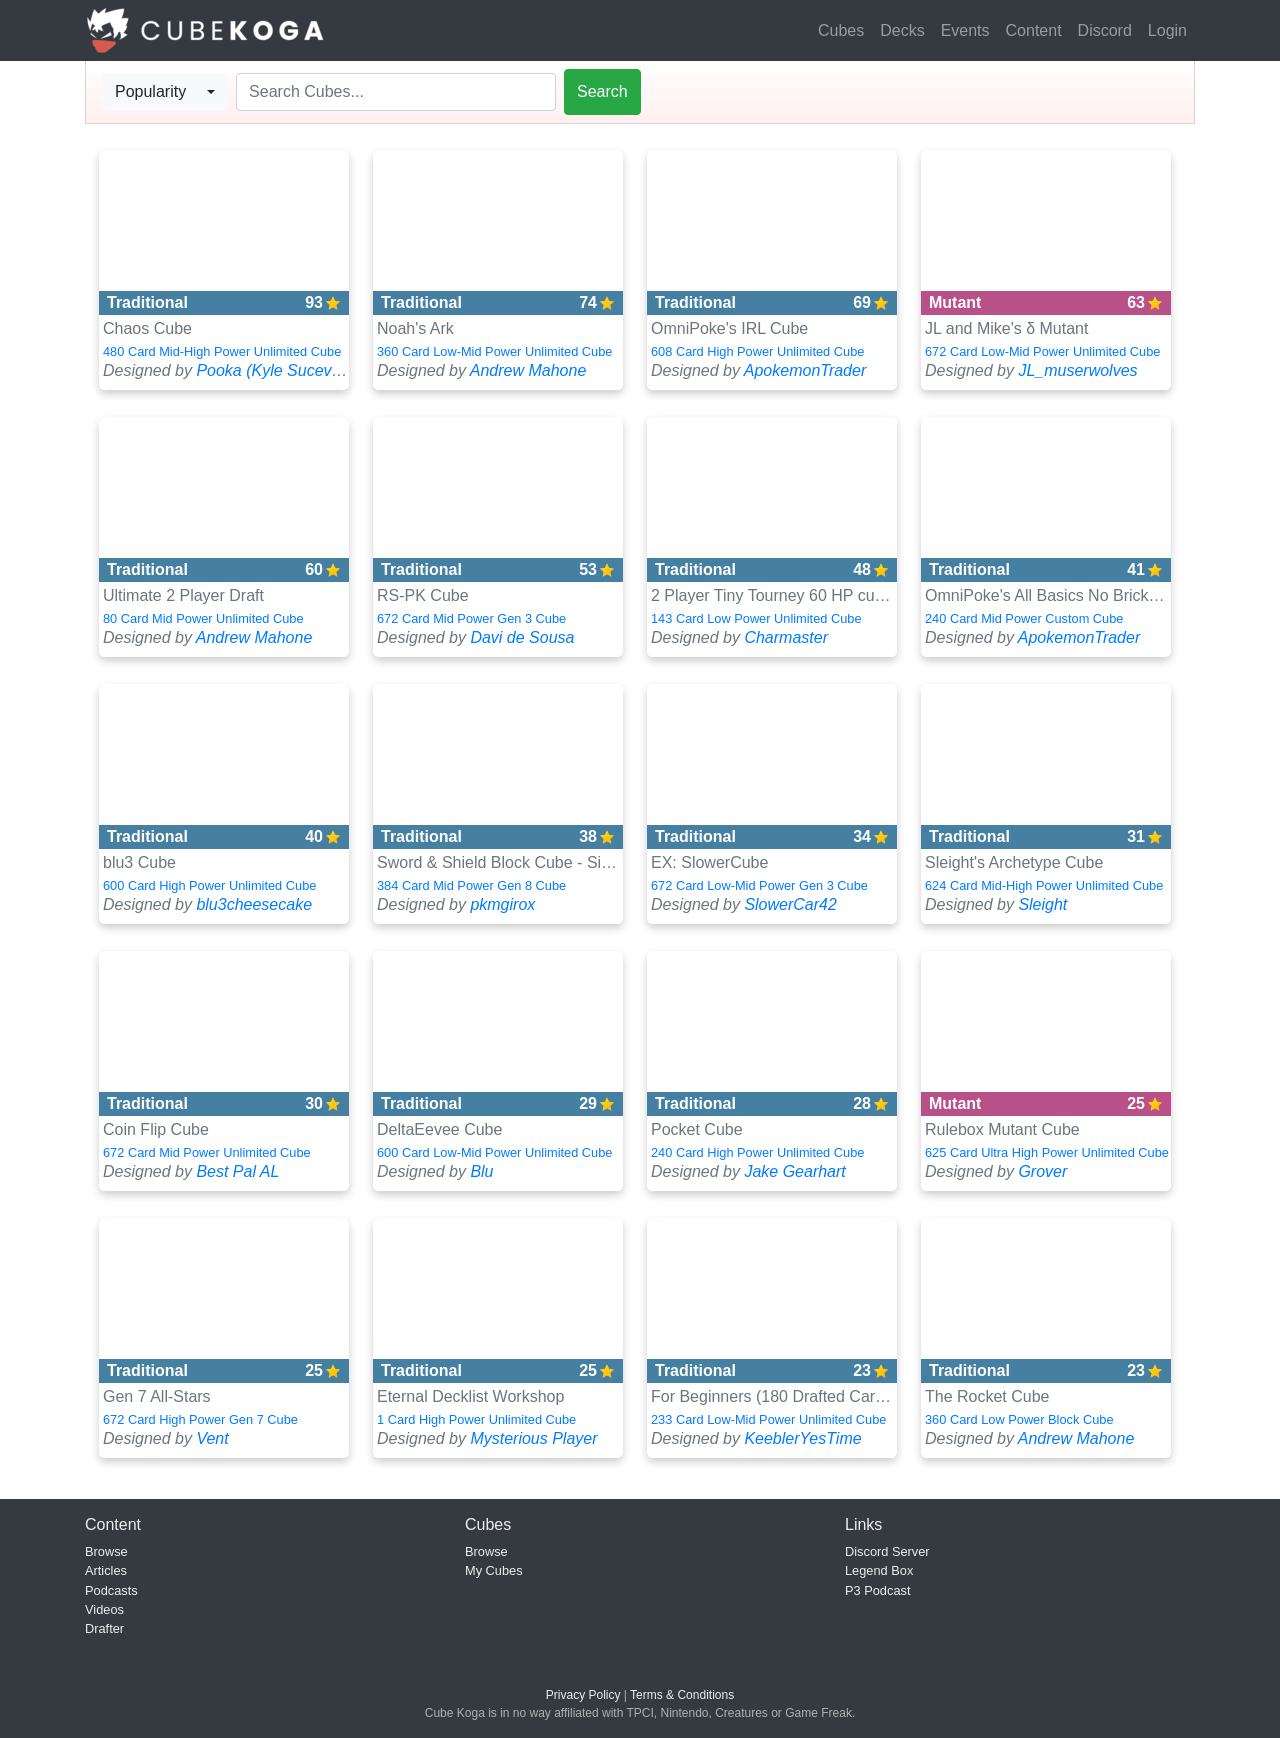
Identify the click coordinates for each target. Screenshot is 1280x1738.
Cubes (841, 30)
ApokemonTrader (805, 370)
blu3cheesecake (254, 904)
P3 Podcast (877, 1590)
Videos (104, 1609)
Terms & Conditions (682, 1695)
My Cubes (494, 1570)
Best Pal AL (237, 1171)
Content (1034, 30)
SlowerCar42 (790, 904)
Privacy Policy (583, 1695)
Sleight (1042, 904)
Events (965, 30)
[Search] (396, 92)
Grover (1042, 1171)
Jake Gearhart (794, 1171)
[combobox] (165, 92)
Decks (902, 30)
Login (1167, 30)
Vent (212, 1438)
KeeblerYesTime (802, 1438)
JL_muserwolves (1077, 370)
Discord (1105, 30)
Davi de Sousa (522, 637)
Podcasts (111, 1590)
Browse (106, 1551)
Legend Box (879, 1570)
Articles (106, 1570)
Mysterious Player (533, 1438)
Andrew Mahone (528, 370)
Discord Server (887, 1551)
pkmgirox (502, 904)
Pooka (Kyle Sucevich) (276, 370)
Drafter (104, 1628)
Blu (481, 1171)
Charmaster (786, 637)
